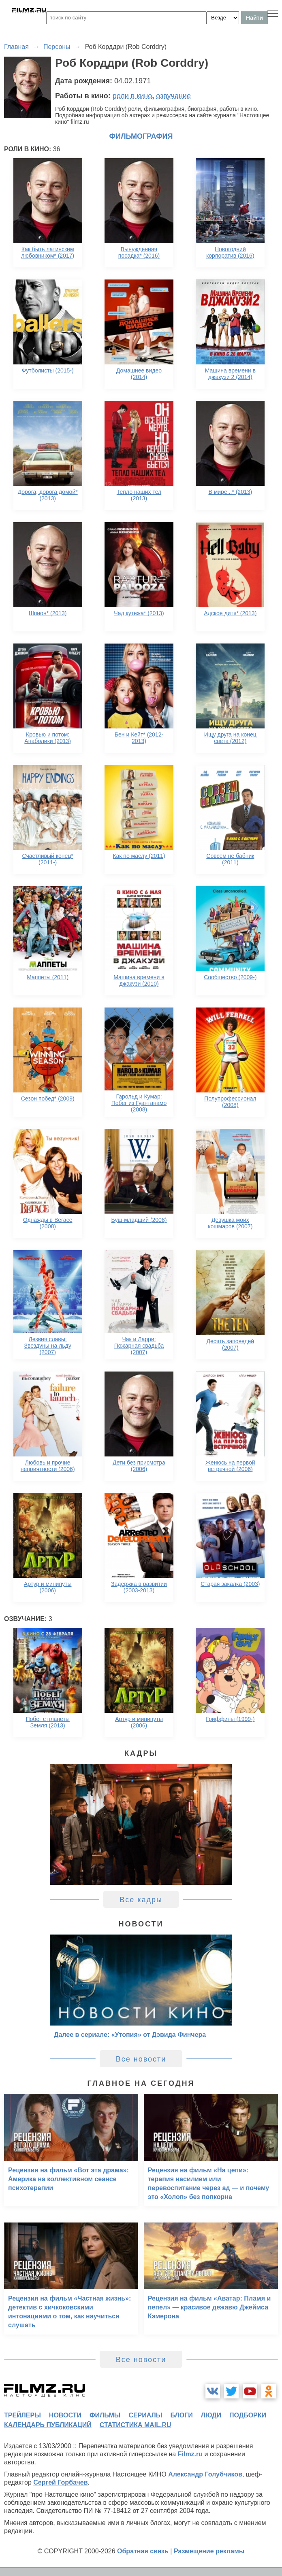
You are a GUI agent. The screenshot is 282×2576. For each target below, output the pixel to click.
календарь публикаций (48, 2424)
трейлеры (22, 2415)
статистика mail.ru (135, 2424)
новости (65, 2415)
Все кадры (141, 1900)
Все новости (141, 2059)
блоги (181, 2415)
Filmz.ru (190, 2454)
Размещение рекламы (209, 2551)
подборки (247, 2415)
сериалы (145, 2415)
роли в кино (132, 96)
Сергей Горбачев (60, 2482)
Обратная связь (143, 2551)
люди (211, 2415)
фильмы (105, 2415)
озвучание (173, 96)
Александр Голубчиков (205, 2474)
